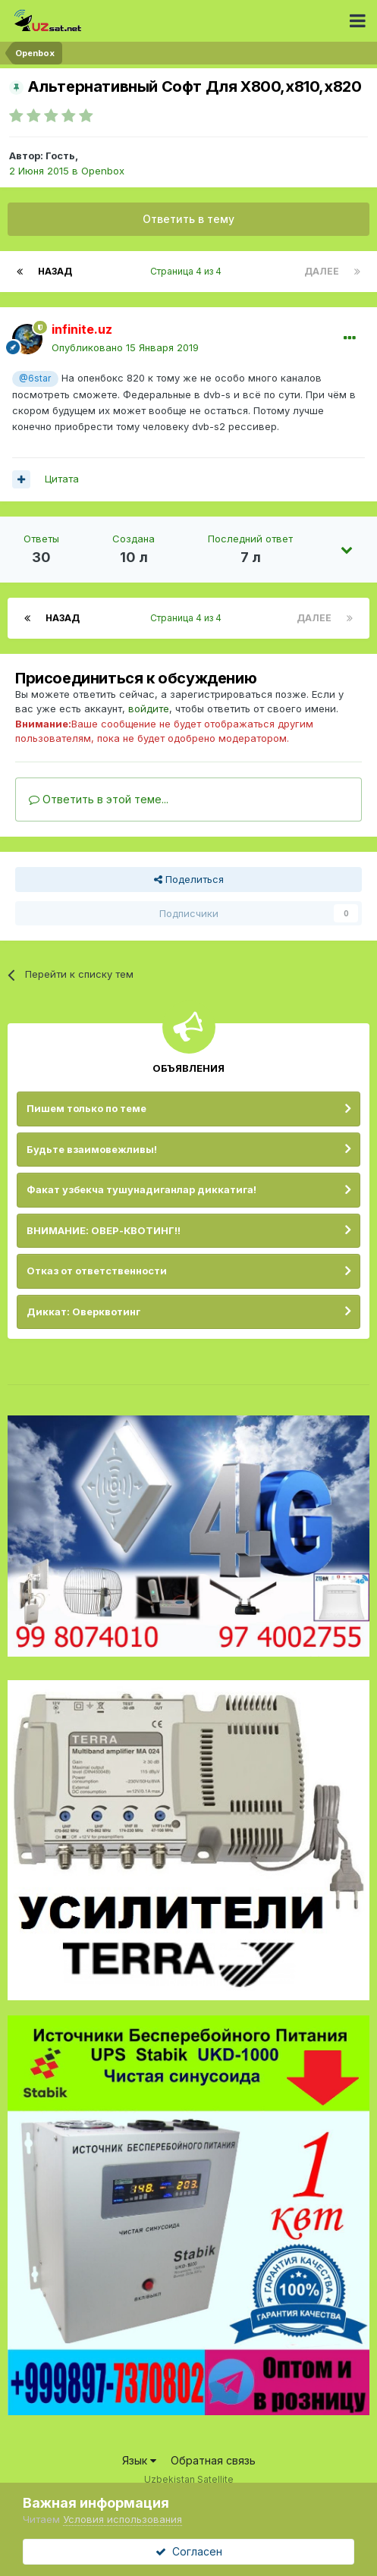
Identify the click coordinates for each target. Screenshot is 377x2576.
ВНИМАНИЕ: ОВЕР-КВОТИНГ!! (104, 1230)
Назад (55, 271)
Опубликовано (125, 347)
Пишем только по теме (86, 1108)
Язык (139, 2460)
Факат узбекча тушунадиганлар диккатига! (141, 1189)
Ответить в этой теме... (98, 799)
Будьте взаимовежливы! (92, 1149)
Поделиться (189, 879)
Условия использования (122, 2519)
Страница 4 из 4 (188, 271)
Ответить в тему (188, 218)
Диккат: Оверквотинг (83, 1311)
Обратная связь (213, 2460)
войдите (148, 708)
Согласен (189, 2551)
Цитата (62, 479)
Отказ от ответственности (97, 1270)
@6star (35, 378)
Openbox (102, 171)
